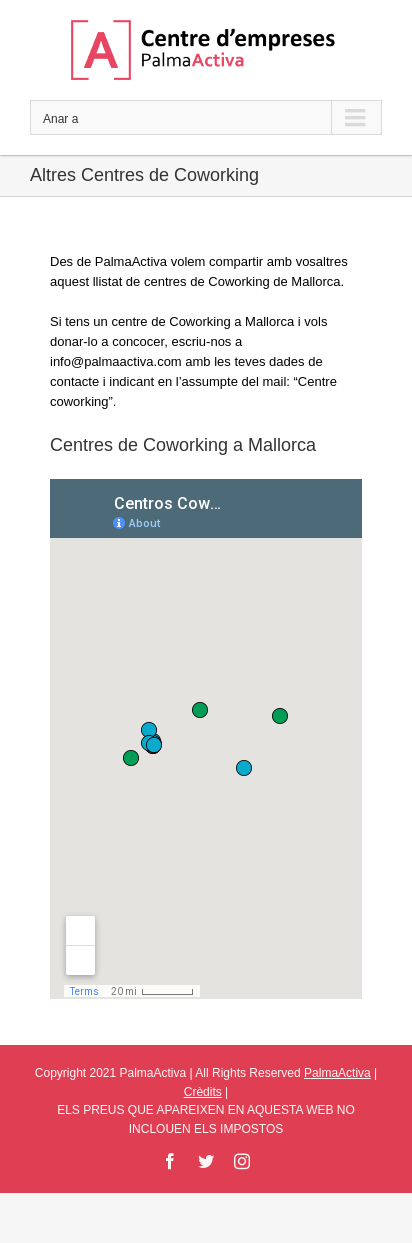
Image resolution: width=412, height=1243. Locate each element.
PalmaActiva (337, 1073)
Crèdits (203, 1092)
